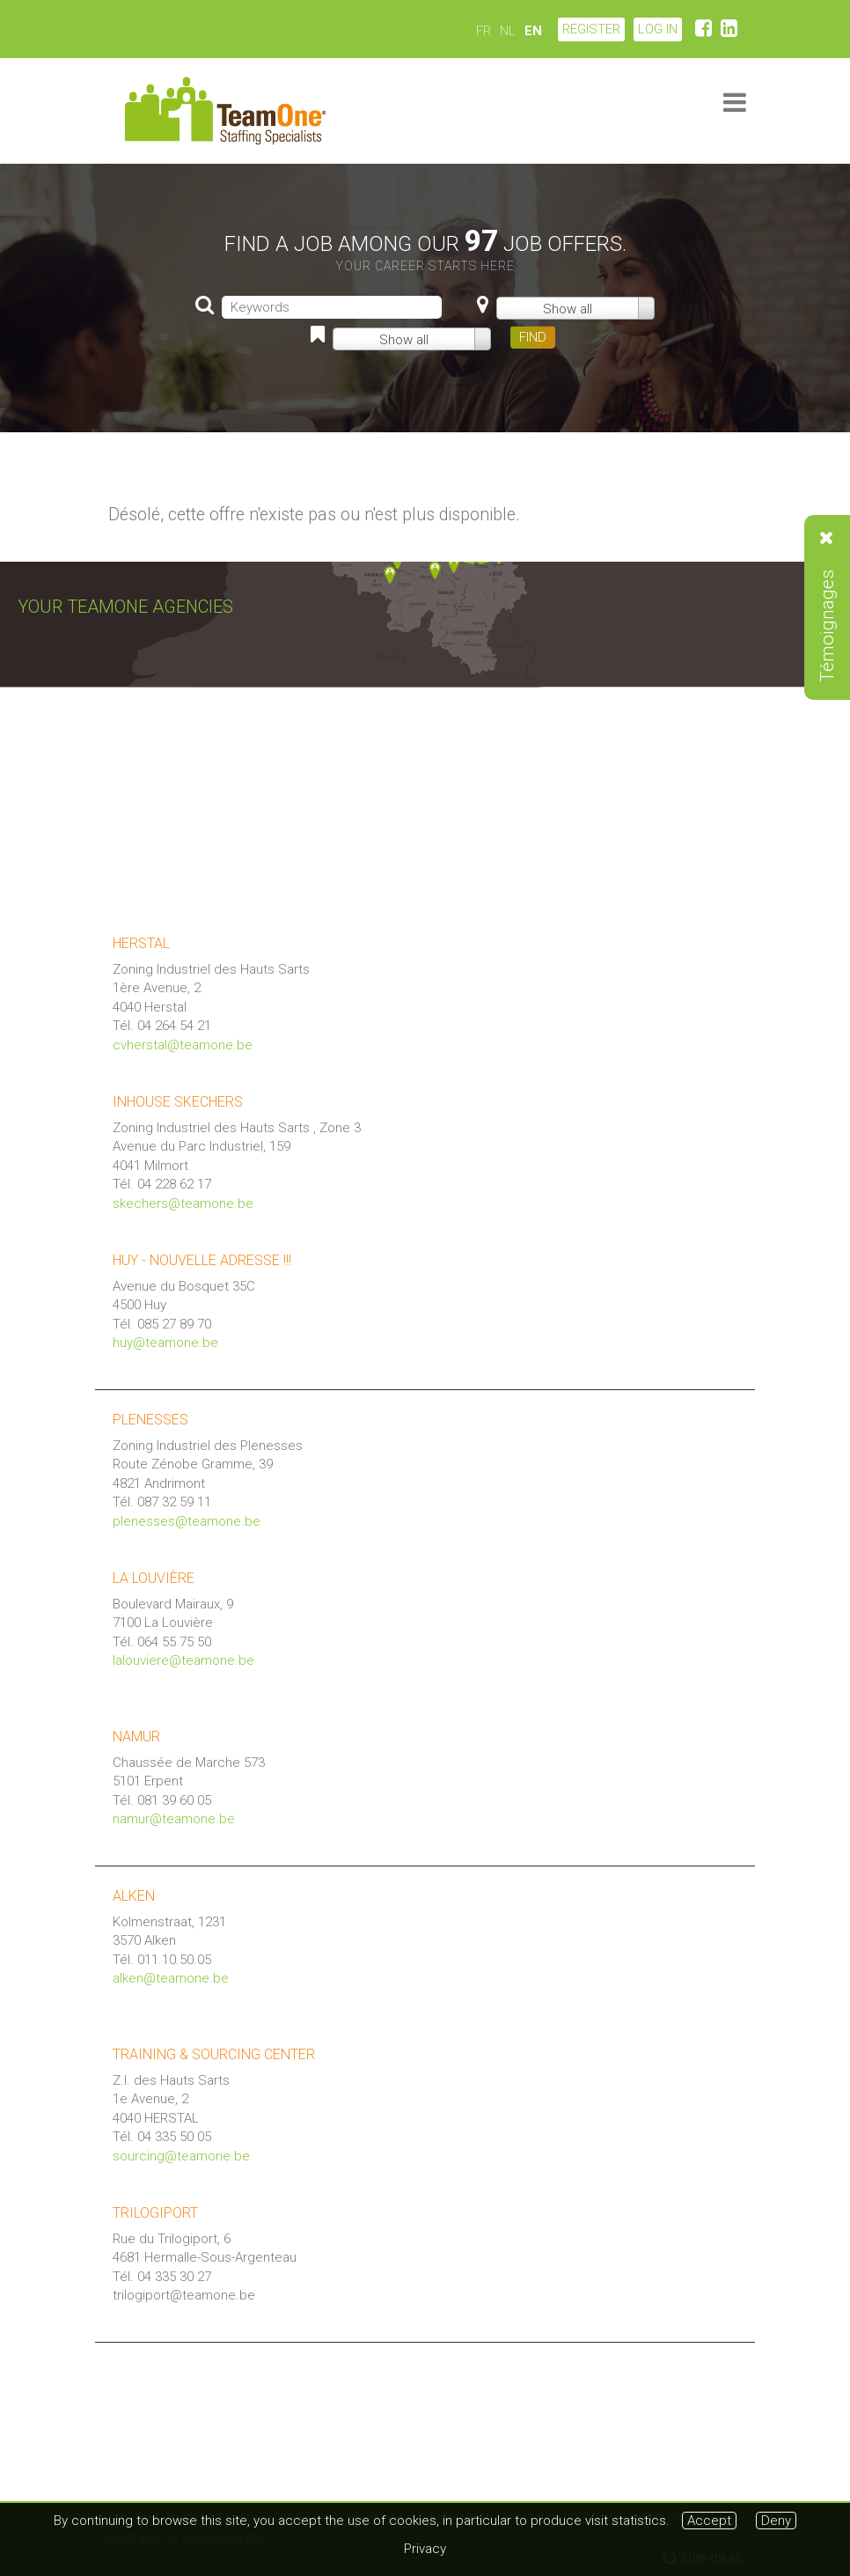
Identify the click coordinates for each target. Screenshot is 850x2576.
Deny (776, 2520)
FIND (532, 337)
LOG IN (658, 29)
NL (508, 31)
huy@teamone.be (165, 1343)
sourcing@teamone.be (181, 2156)
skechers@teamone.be (183, 1203)
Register (591, 29)
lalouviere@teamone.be (183, 1660)
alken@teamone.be (171, 1978)
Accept (709, 2520)
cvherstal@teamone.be (183, 1045)
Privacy (425, 2549)
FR (483, 31)
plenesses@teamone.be (186, 1521)
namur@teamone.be (174, 1819)
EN (533, 31)
